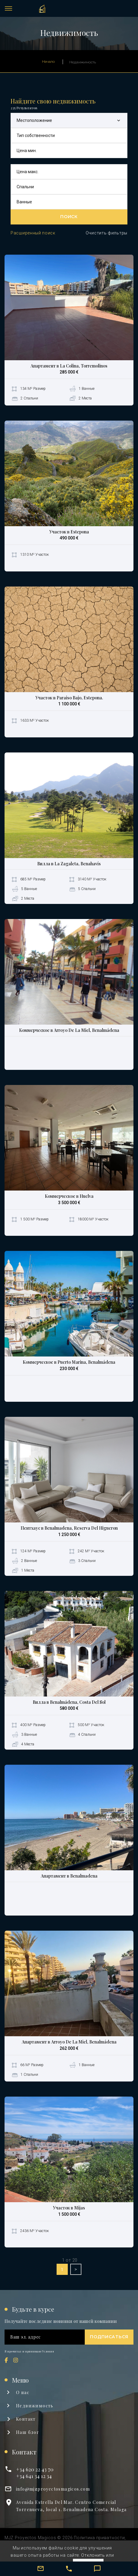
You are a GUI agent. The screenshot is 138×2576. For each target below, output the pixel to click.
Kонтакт (26, 2419)
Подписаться (109, 2336)
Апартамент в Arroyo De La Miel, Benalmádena (69, 2042)
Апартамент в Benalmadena (69, 1876)
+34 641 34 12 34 (34, 2476)
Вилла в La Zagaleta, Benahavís (69, 864)
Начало (48, 61)
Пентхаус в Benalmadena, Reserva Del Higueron (69, 1528)
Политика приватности (99, 2537)
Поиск (69, 216)
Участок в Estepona (69, 532)
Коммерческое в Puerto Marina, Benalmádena (69, 1362)
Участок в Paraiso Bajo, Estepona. (69, 698)
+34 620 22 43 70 (35, 2469)
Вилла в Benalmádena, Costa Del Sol (69, 1702)
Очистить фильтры (106, 233)
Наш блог (27, 2432)
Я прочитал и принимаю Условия (29, 2351)
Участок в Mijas (69, 2208)
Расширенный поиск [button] (33, 233)
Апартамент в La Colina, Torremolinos (69, 366)
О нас (22, 2392)
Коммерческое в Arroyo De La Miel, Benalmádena (69, 1030)
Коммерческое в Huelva (69, 1196)
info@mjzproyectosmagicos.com (53, 2489)
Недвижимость (35, 2406)
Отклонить (93, 2555)
